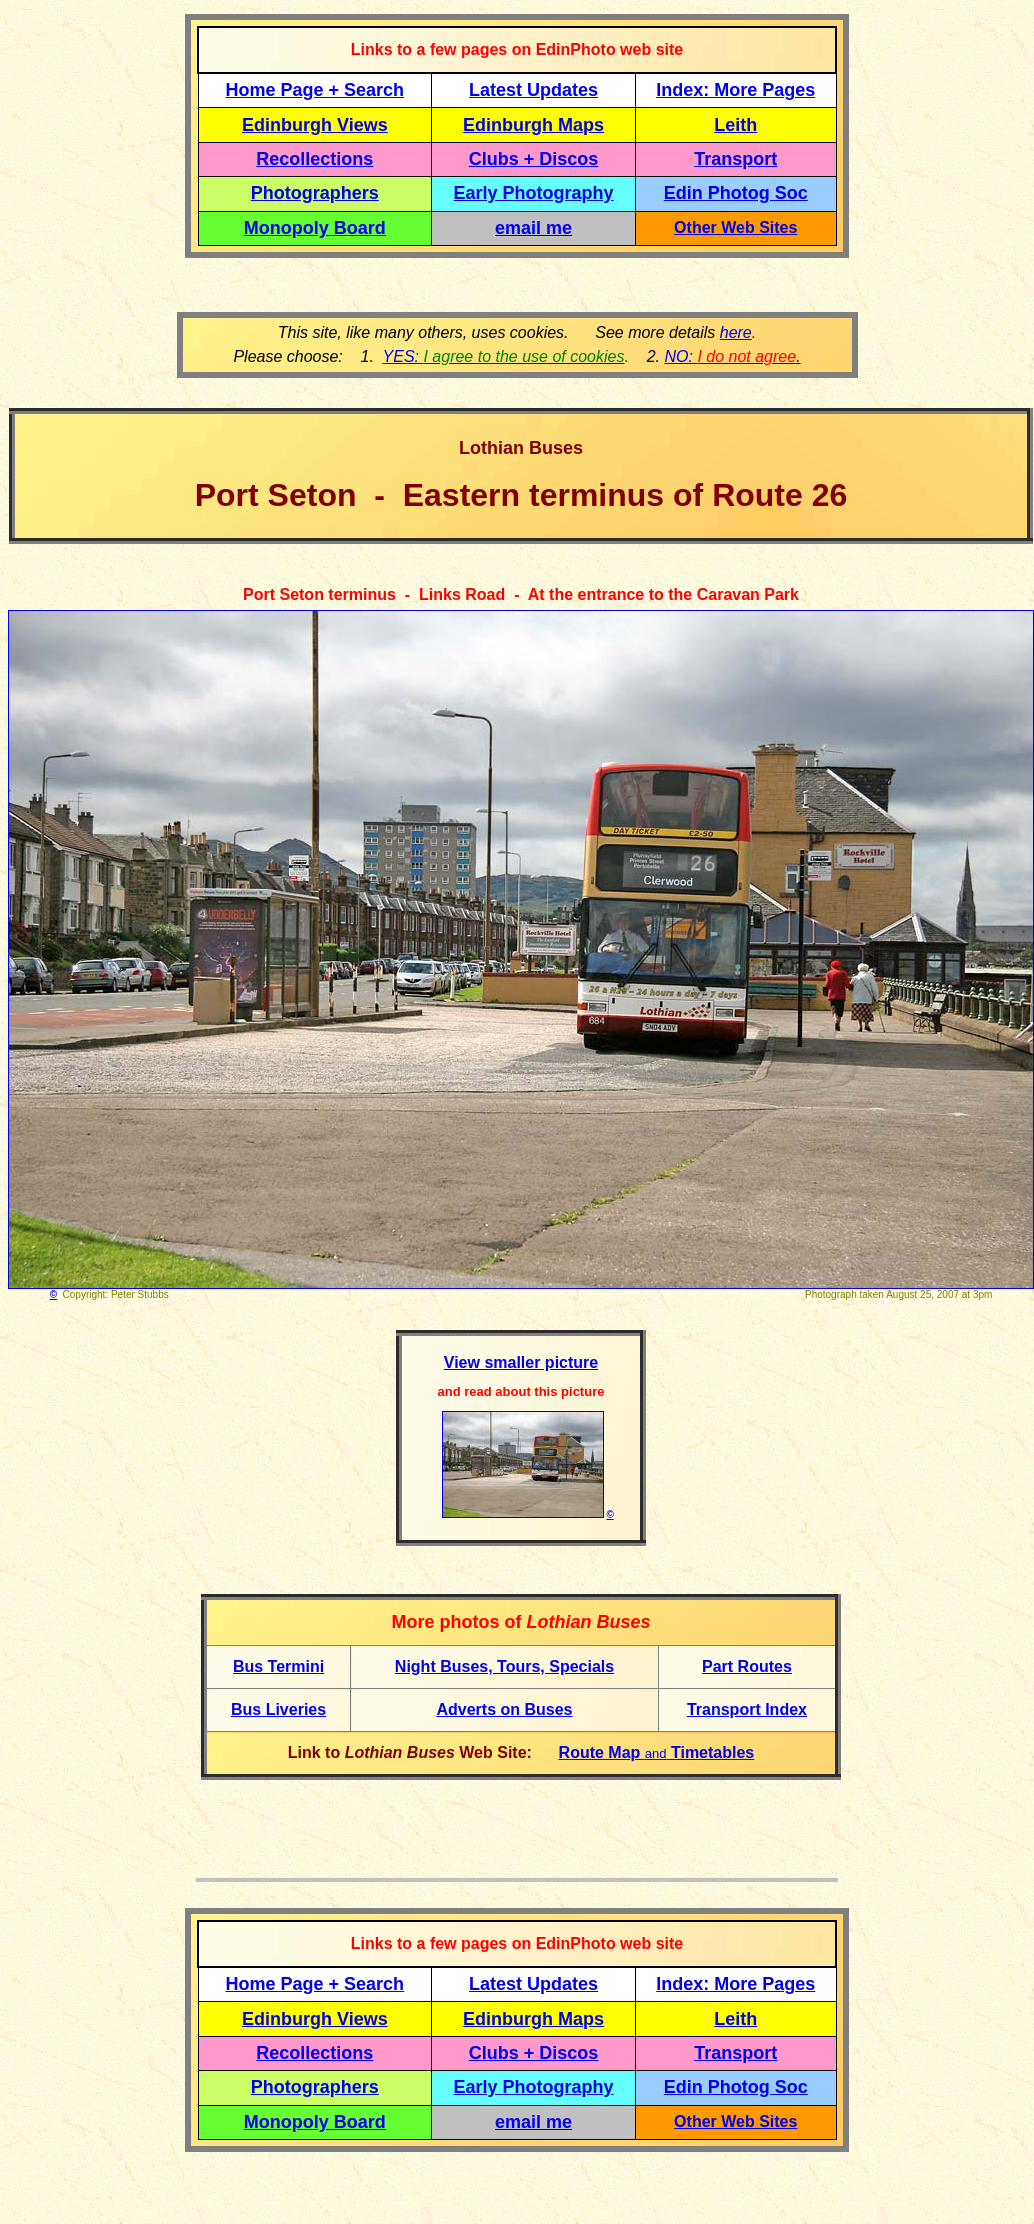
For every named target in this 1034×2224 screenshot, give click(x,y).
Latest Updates (533, 90)
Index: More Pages (735, 90)
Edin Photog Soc (736, 193)
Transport (735, 159)
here (736, 332)
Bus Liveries (278, 1709)
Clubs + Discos (534, 159)
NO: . (732, 356)
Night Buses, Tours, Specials (504, 1666)
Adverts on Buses (504, 1709)
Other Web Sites (735, 227)
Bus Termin (276, 1666)
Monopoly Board (315, 228)
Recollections (314, 159)
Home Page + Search (315, 90)
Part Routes (747, 1666)
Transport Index (747, 1709)
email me (533, 228)
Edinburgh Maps (533, 125)
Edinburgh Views (315, 125)
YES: (504, 356)
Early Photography (534, 193)
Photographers (315, 193)
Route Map (602, 1752)
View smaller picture (521, 1362)
